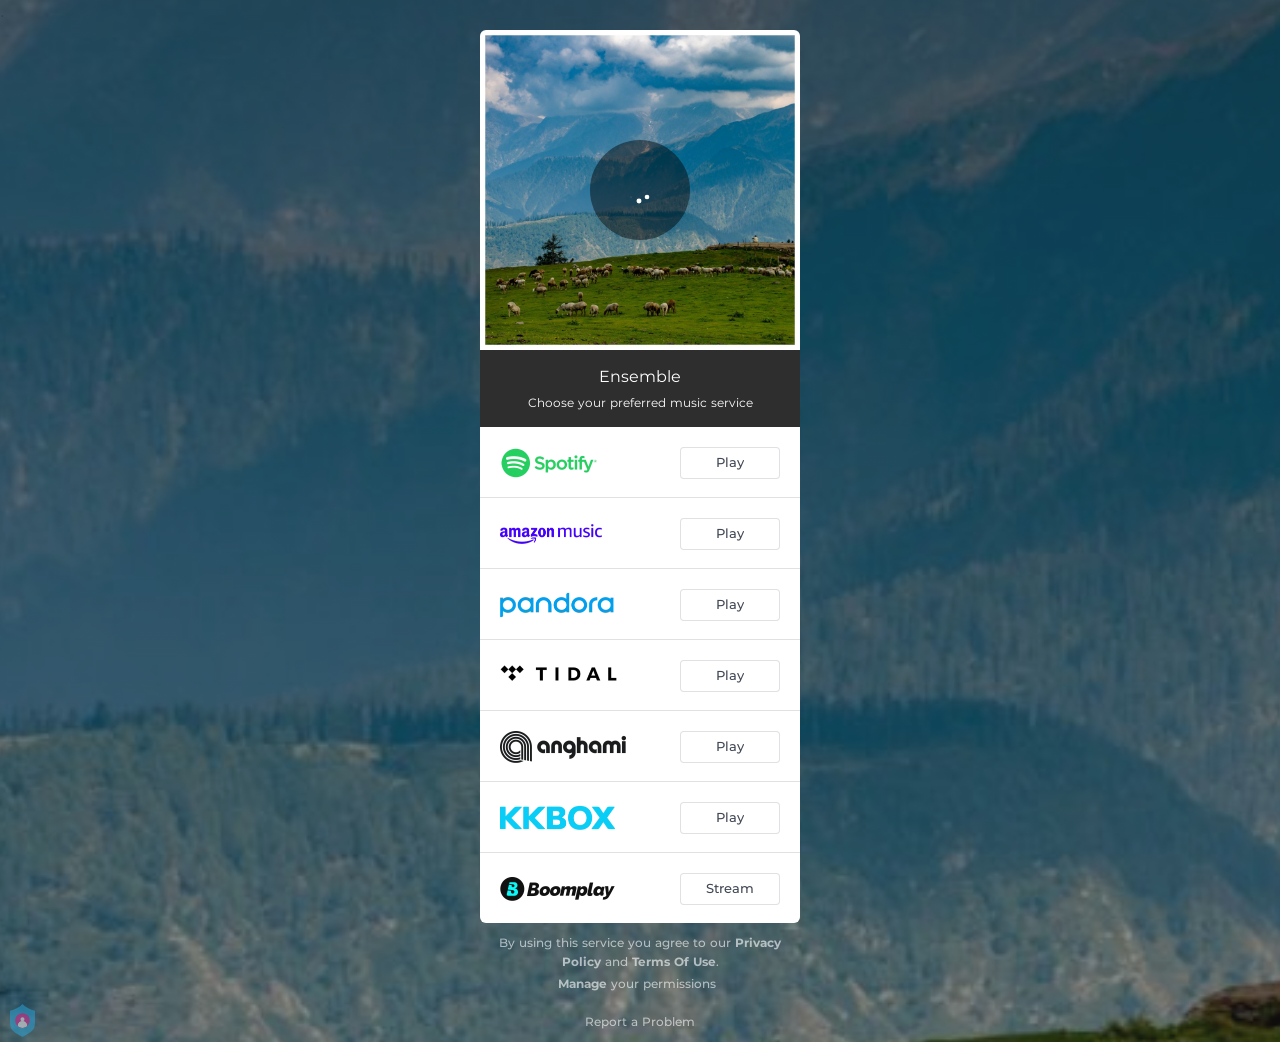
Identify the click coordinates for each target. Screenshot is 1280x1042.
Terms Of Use (674, 961)
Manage (582, 983)
